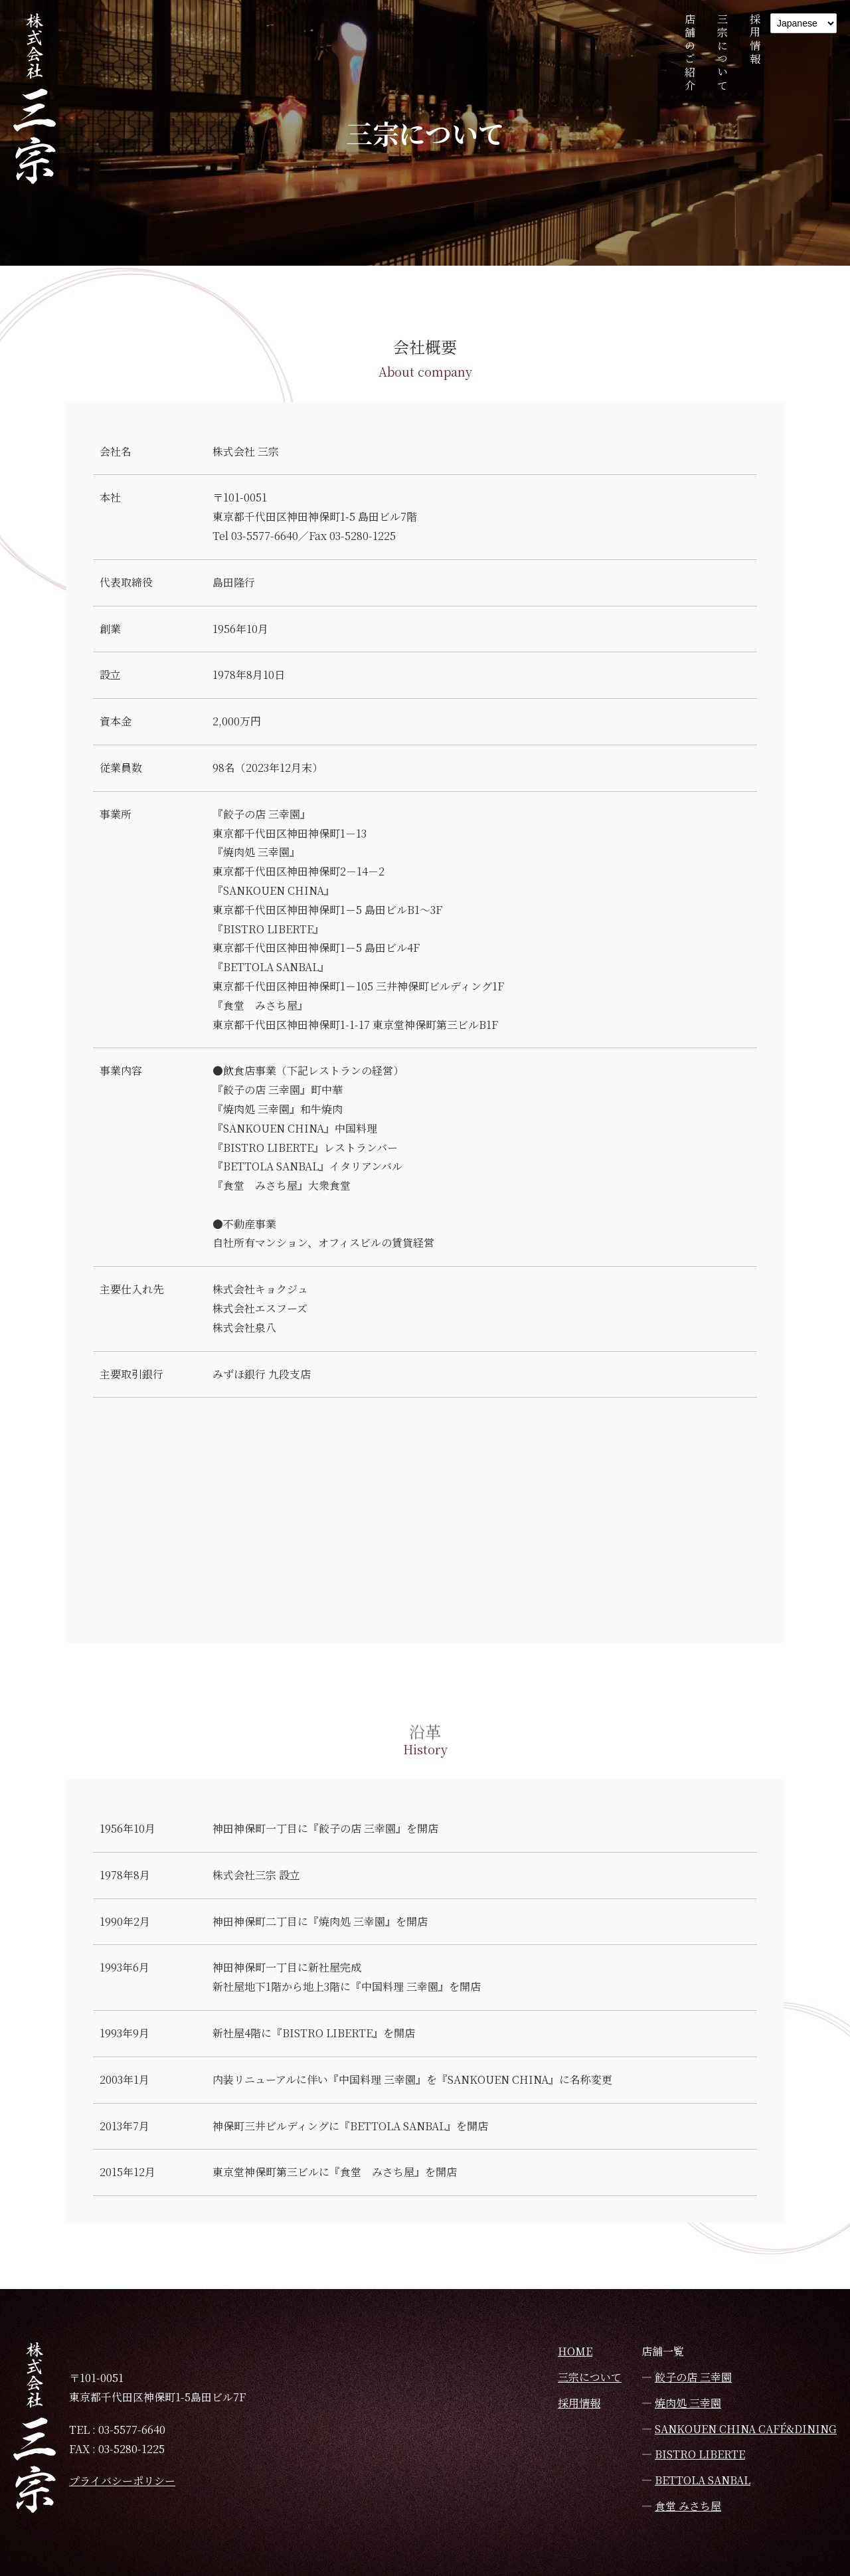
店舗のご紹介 (689, 53)
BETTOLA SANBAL (702, 2480)
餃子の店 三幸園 (693, 2377)
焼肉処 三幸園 (688, 2403)
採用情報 (754, 39)
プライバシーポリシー (122, 2480)
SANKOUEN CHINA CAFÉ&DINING (746, 2429)
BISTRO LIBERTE (700, 2454)
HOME (575, 2351)
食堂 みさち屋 (688, 2506)
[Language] (803, 23)
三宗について (722, 53)
